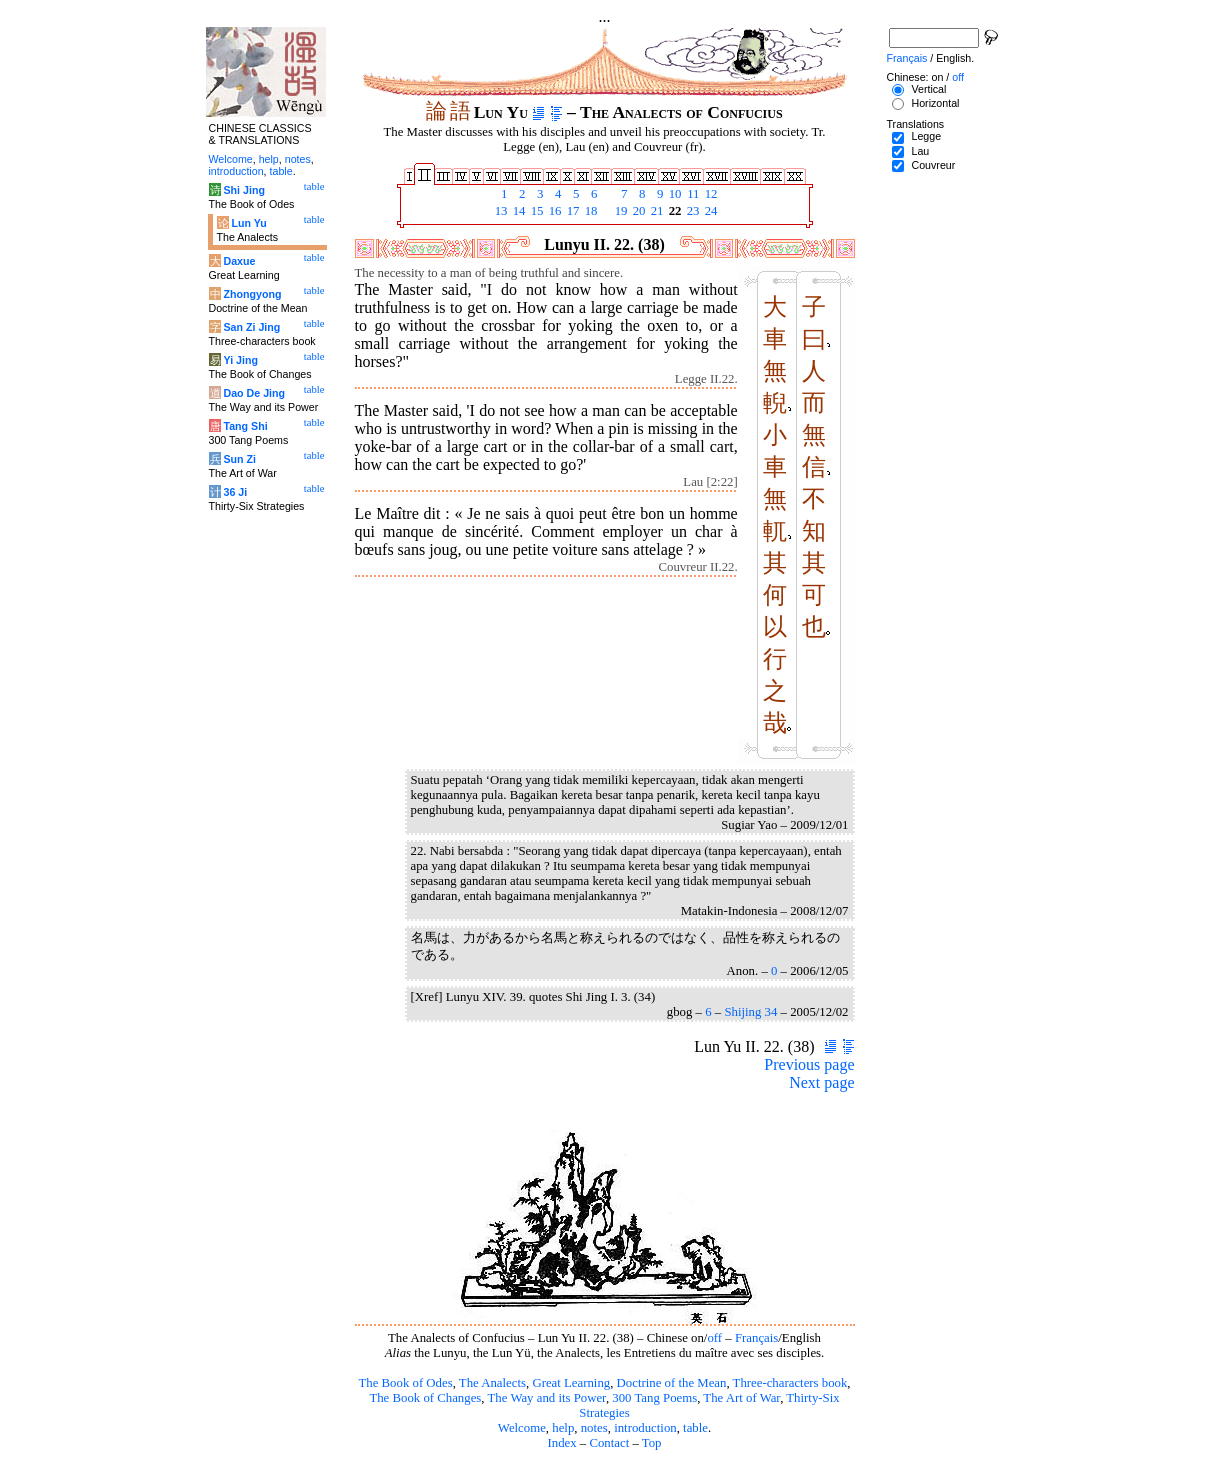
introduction (645, 1428)
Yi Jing (240, 360)
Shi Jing (243, 190)
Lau (920, 151)
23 (692, 211)
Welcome (522, 1428)
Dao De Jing (254, 393)
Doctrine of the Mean (672, 1383)
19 (620, 211)
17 (572, 211)
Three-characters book (790, 1383)
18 (590, 211)
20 (638, 211)
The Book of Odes (405, 1383)
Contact (609, 1443)
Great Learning (571, 1383)
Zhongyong (252, 294)
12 (710, 194)
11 (692, 194)
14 (518, 211)
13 (500, 211)
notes (594, 1428)
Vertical (928, 89)
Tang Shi (245, 426)
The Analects (492, 1383)
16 (554, 211)
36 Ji (235, 492)
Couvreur (933, 165)
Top (652, 1443)
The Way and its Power (547, 1398)
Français (756, 1338)
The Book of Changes (425, 1398)
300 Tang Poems (654, 1398)
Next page (821, 1082)
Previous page (809, 1064)
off (714, 1338)
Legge (926, 136)
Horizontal (935, 103)
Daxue (239, 261)
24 (710, 211)
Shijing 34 (750, 1012)
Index (561, 1443)
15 (536, 211)
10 (674, 194)
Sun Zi (239, 459)
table (695, 1428)
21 (656, 211)
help (563, 1428)
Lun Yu (248, 223)
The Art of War (741, 1398)
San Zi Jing (251, 327)
